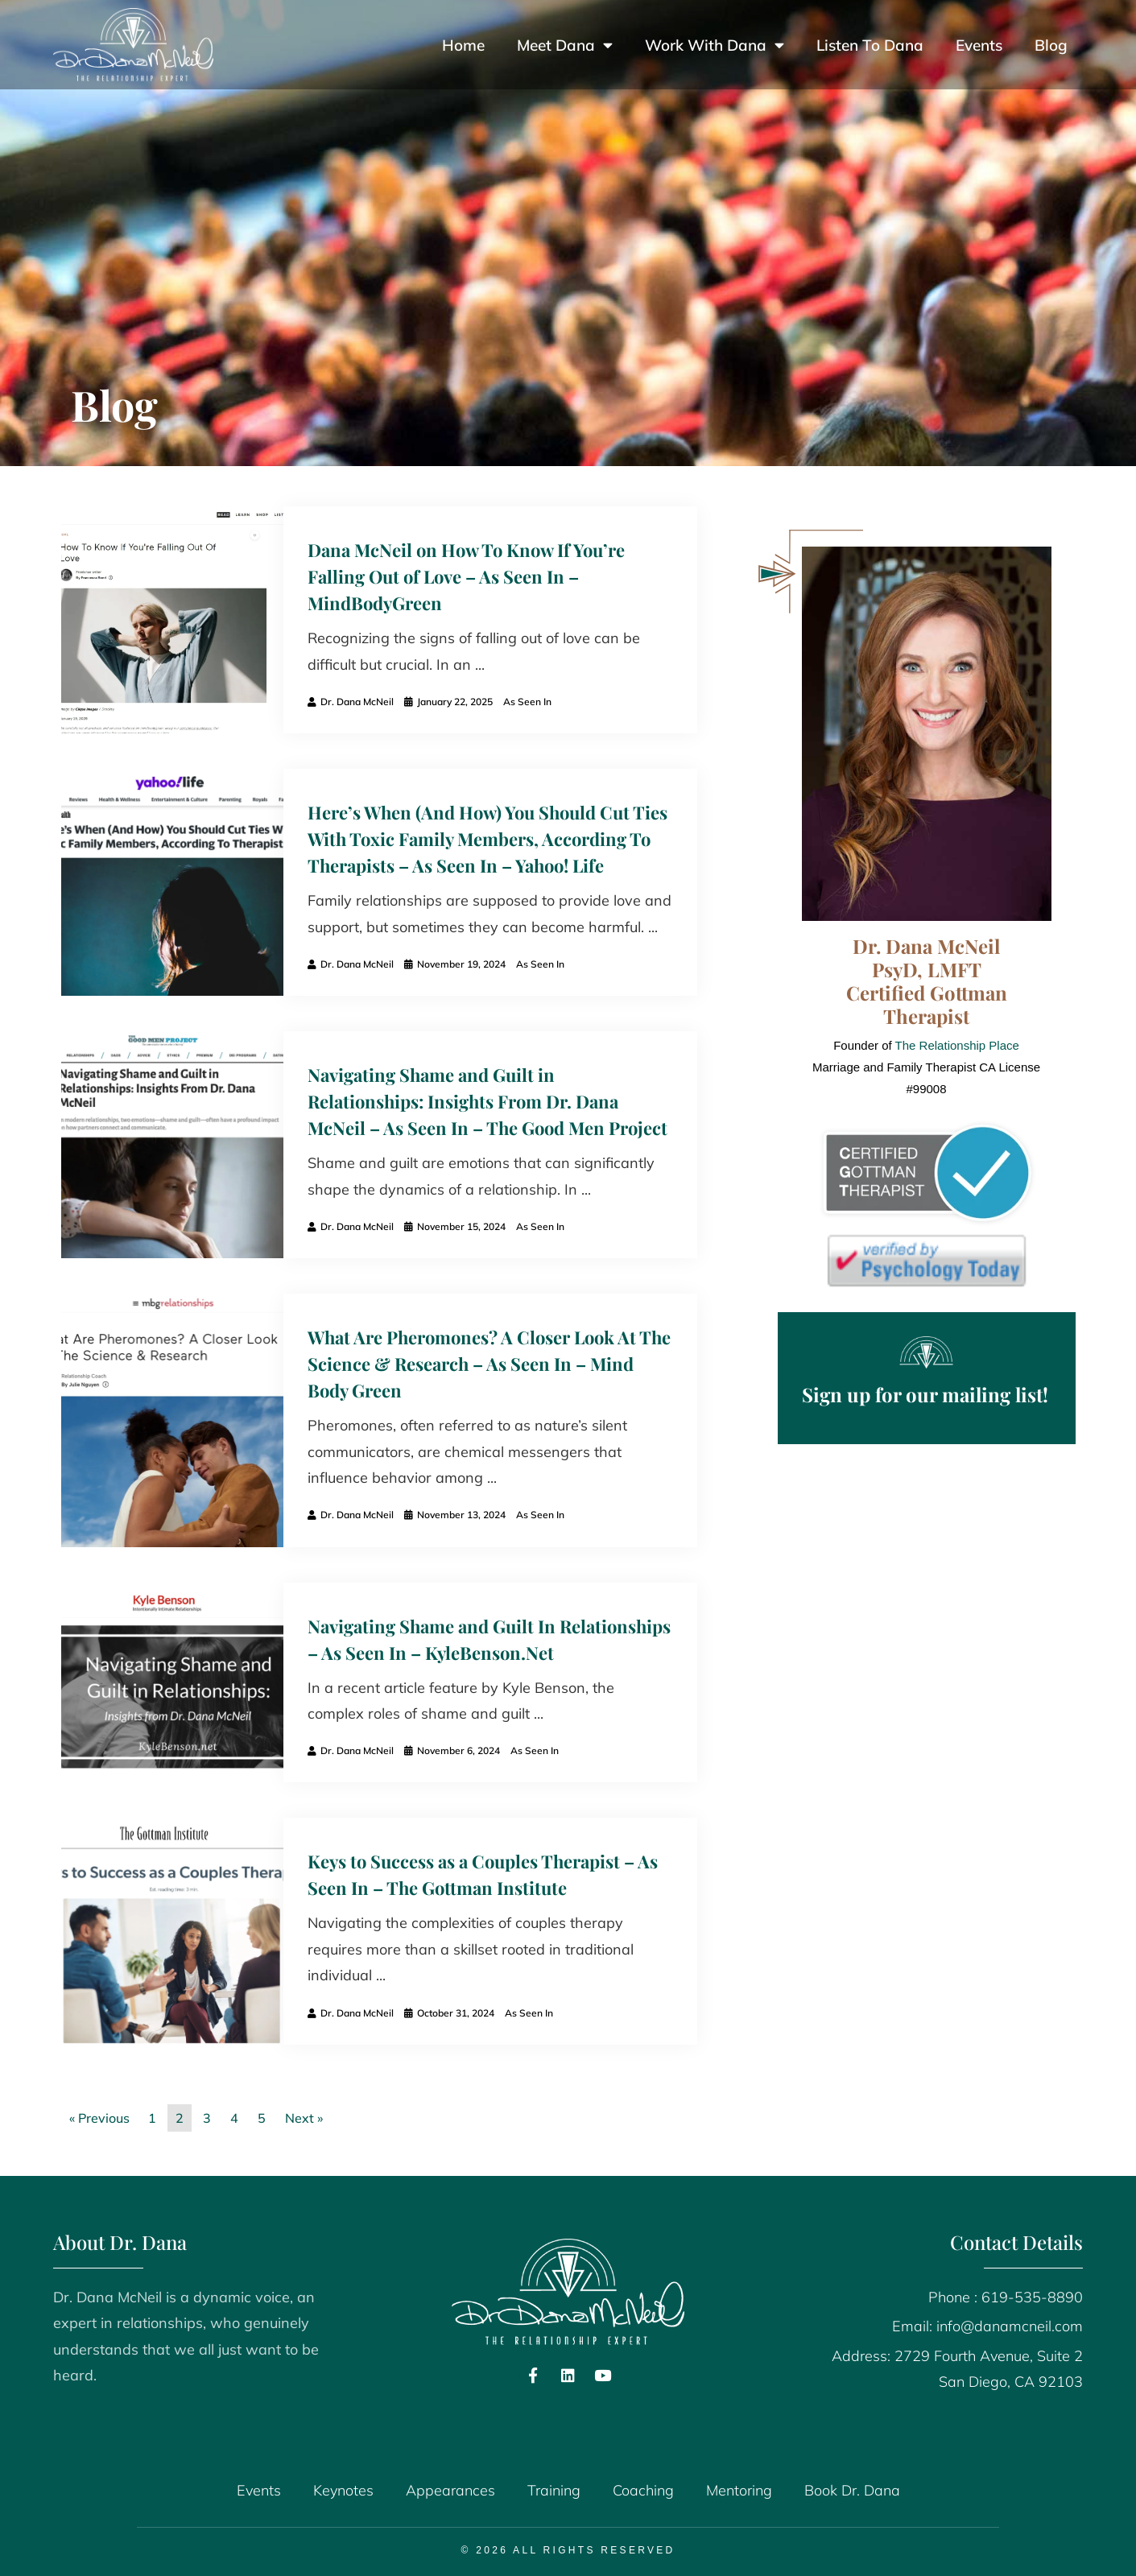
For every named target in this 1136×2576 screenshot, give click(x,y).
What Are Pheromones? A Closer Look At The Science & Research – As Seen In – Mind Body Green (489, 1363)
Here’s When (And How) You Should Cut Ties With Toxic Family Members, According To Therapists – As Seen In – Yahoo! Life (487, 838)
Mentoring (739, 2490)
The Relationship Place (957, 1045)
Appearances (450, 2490)
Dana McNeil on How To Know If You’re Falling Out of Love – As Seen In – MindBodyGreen (466, 576)
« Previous (99, 2118)
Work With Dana (714, 44)
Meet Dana (565, 44)
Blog (1051, 45)
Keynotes (343, 2490)
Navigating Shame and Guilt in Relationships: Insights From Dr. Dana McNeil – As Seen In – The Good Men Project (487, 1101)
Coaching (643, 2490)
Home (463, 45)
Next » (304, 2118)
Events (979, 45)
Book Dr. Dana (852, 2490)
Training (553, 2490)
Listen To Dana (869, 45)
